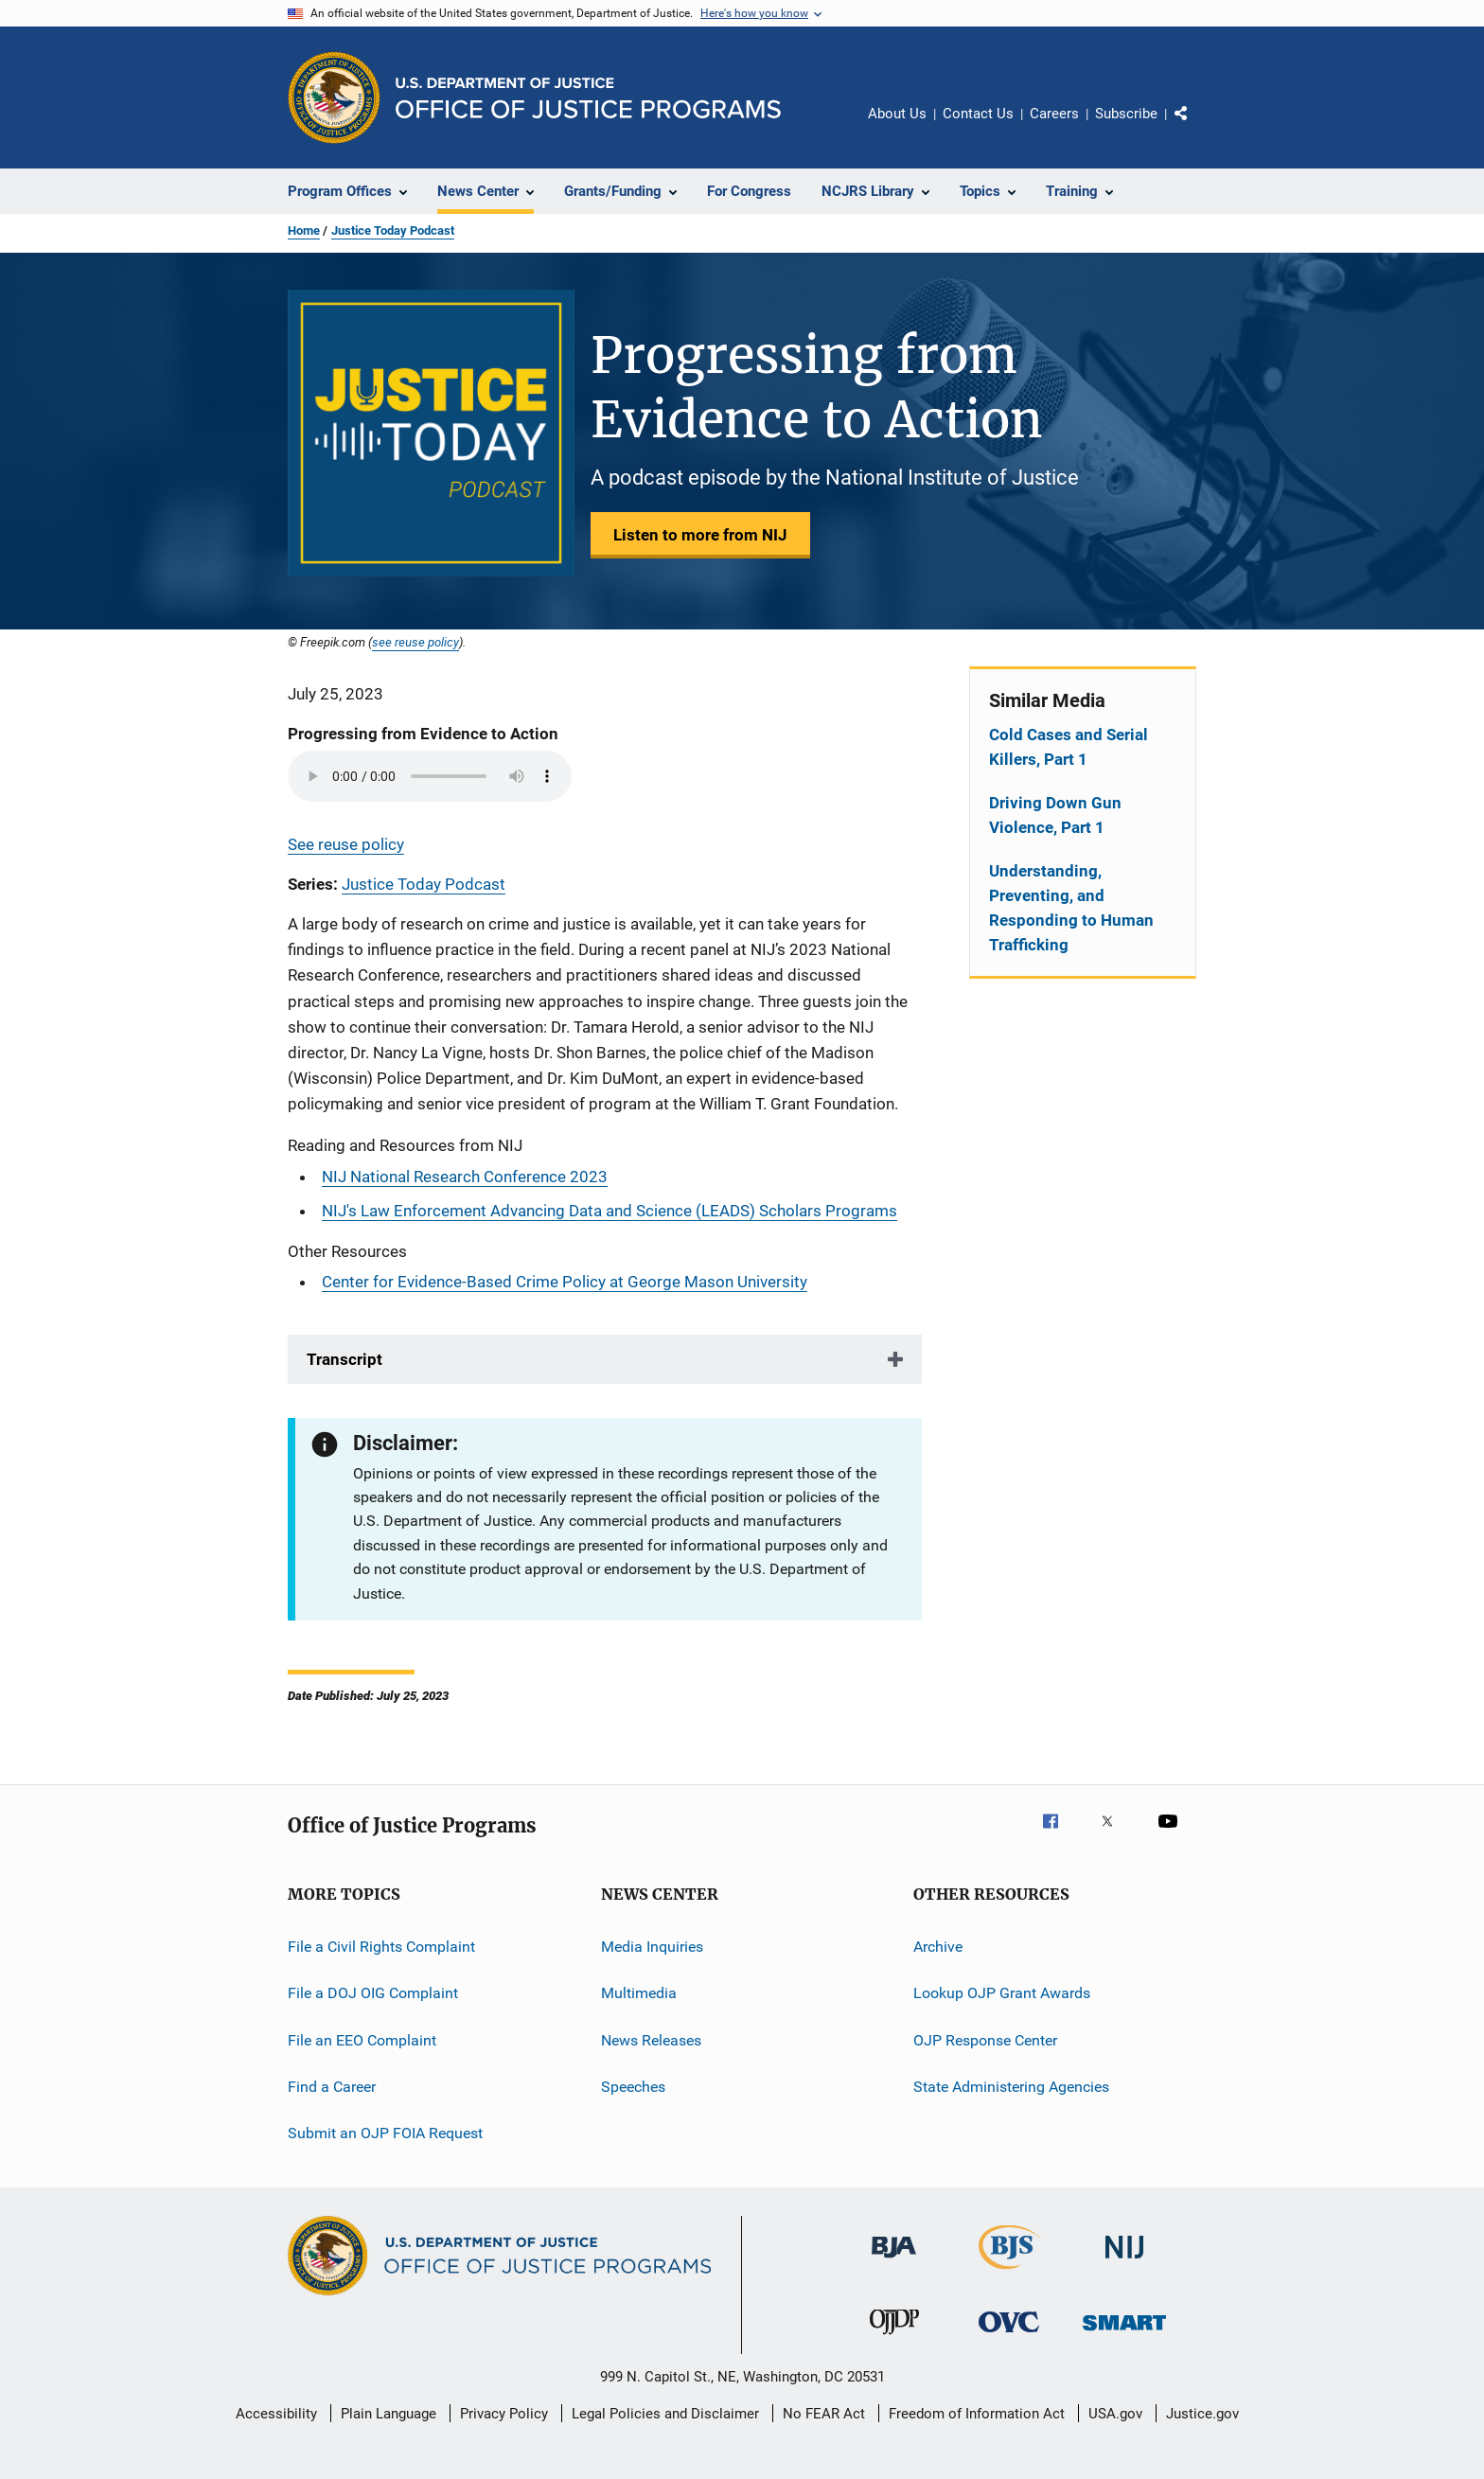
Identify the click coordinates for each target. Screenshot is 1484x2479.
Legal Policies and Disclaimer (665, 2413)
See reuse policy (346, 844)
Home (304, 230)
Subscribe (1126, 113)
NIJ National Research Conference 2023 (465, 1176)
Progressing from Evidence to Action (423, 733)
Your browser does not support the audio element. (430, 776)
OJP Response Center (985, 2039)
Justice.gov (1202, 2413)
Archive (938, 1947)
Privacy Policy (504, 2413)
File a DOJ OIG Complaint (373, 1993)
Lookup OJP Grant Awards (1001, 1993)
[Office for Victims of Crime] (1009, 2335)
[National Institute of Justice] (1124, 2261)
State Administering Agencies (1011, 2087)
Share (1196, 126)
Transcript (344, 1359)
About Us (897, 113)
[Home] (588, 98)
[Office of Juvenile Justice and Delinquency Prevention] (894, 2338)
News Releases (651, 2039)
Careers (1054, 113)
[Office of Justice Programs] (334, 97)
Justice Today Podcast (392, 230)
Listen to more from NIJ (700, 534)
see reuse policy (415, 641)
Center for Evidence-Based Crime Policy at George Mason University (564, 1281)
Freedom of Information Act (977, 2413)
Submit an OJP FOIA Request (385, 2133)
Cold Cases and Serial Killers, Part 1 (1068, 747)
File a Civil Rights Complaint (381, 1947)
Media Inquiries (652, 1947)
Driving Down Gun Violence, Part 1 (1055, 815)
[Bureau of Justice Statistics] (1009, 2272)
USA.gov (1115, 2413)
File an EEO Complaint (362, 2039)
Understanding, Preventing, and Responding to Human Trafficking (1071, 907)
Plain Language (388, 2413)
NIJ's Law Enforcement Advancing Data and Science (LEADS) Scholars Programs (609, 1210)
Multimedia (639, 1993)
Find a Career (332, 2087)
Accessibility (276, 2413)
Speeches (633, 2087)
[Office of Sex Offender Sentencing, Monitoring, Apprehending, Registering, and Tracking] (1124, 2334)
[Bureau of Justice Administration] (894, 2261)
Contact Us (978, 113)
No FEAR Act (824, 2413)
